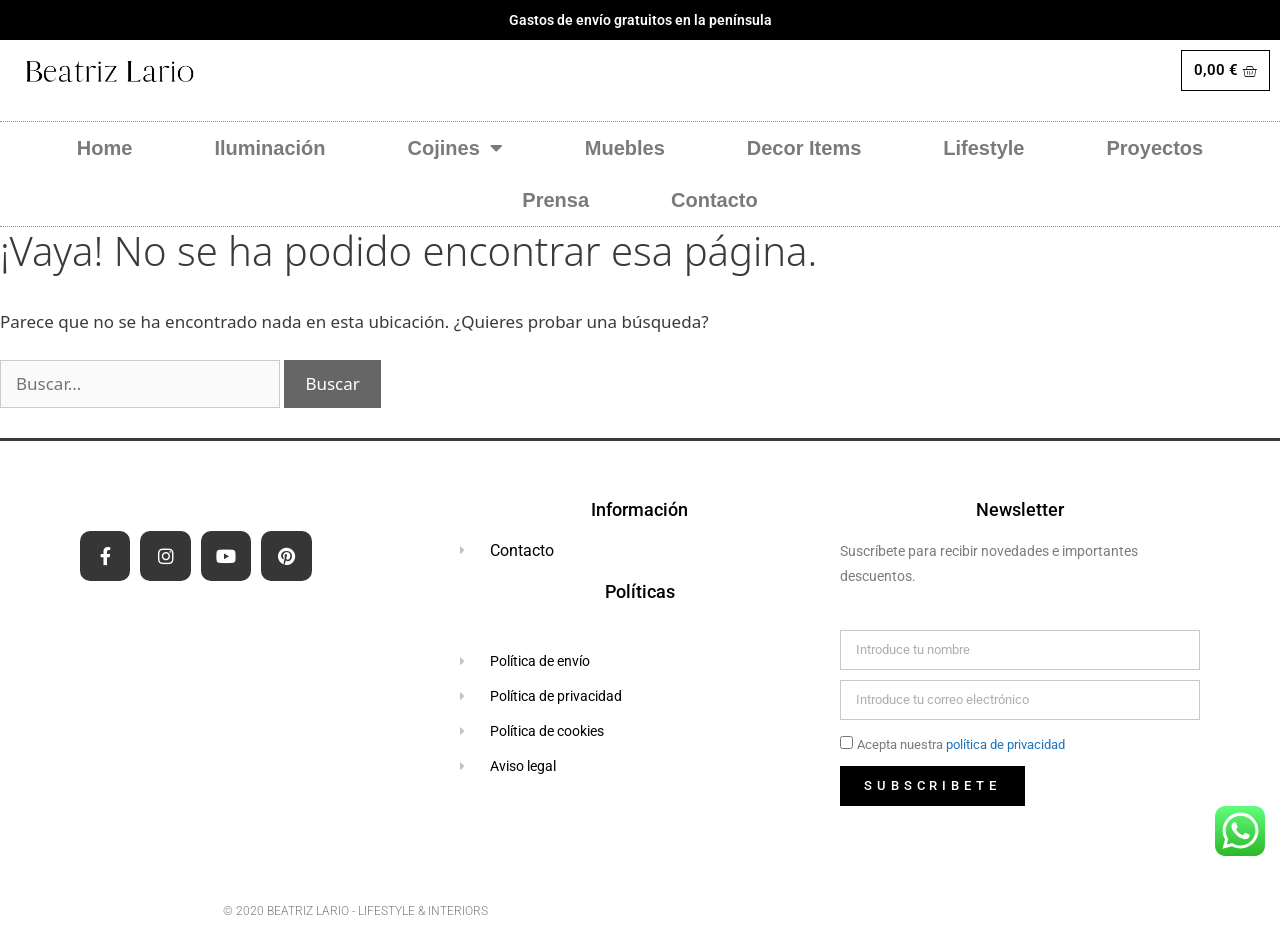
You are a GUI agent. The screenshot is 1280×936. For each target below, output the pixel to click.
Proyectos (1154, 148)
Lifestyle (983, 148)
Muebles (625, 148)
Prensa (555, 200)
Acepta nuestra (961, 744)
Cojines (455, 148)
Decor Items (804, 148)
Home (105, 148)
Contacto (714, 200)
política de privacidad (1005, 744)
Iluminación (269, 148)
